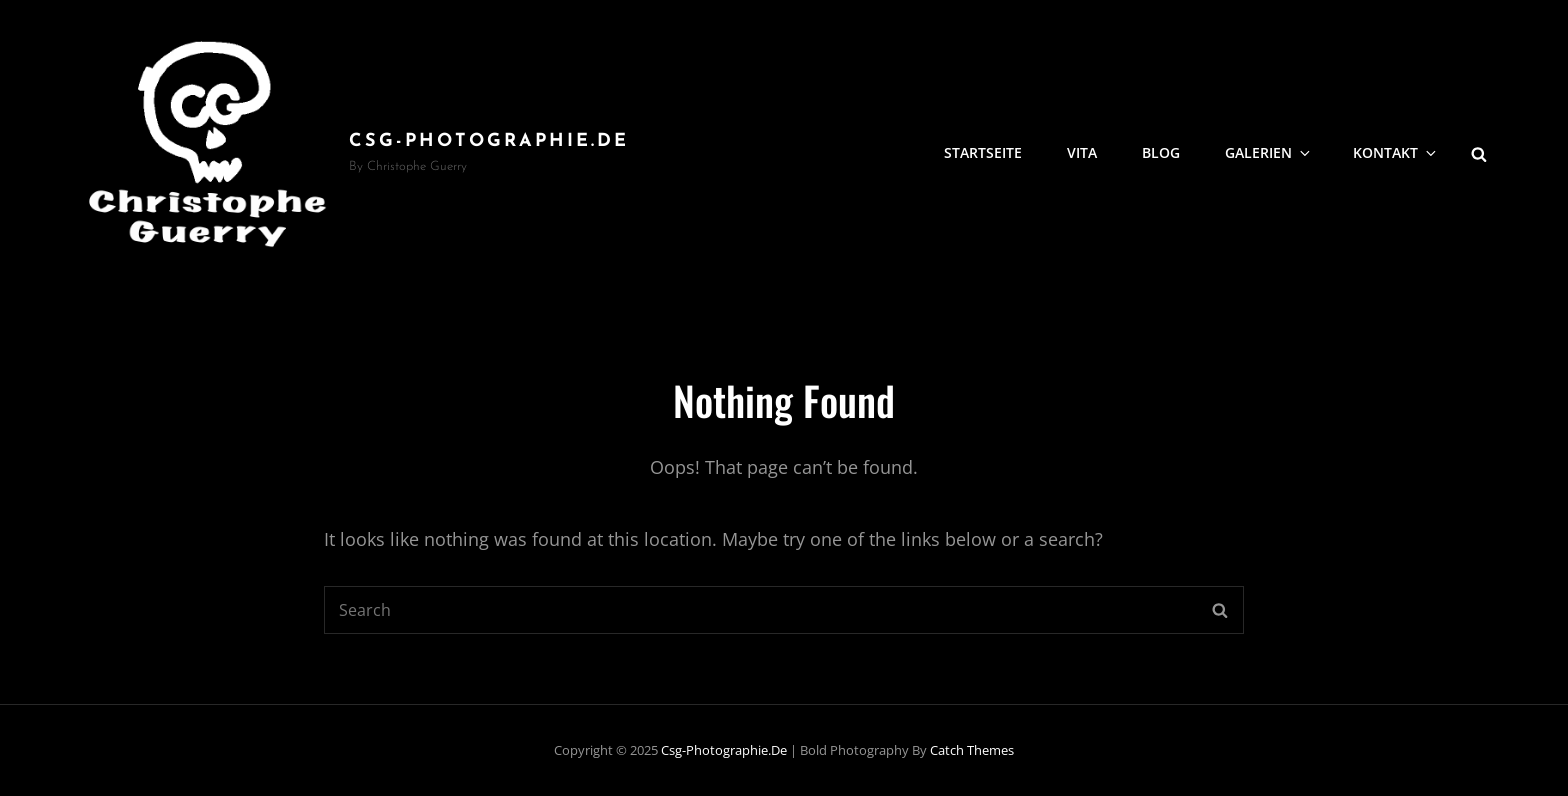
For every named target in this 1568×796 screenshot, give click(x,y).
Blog (1161, 152)
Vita (1082, 152)
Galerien (1269, 152)
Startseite (983, 152)
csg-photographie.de (489, 141)
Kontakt (1396, 152)
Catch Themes (972, 750)
